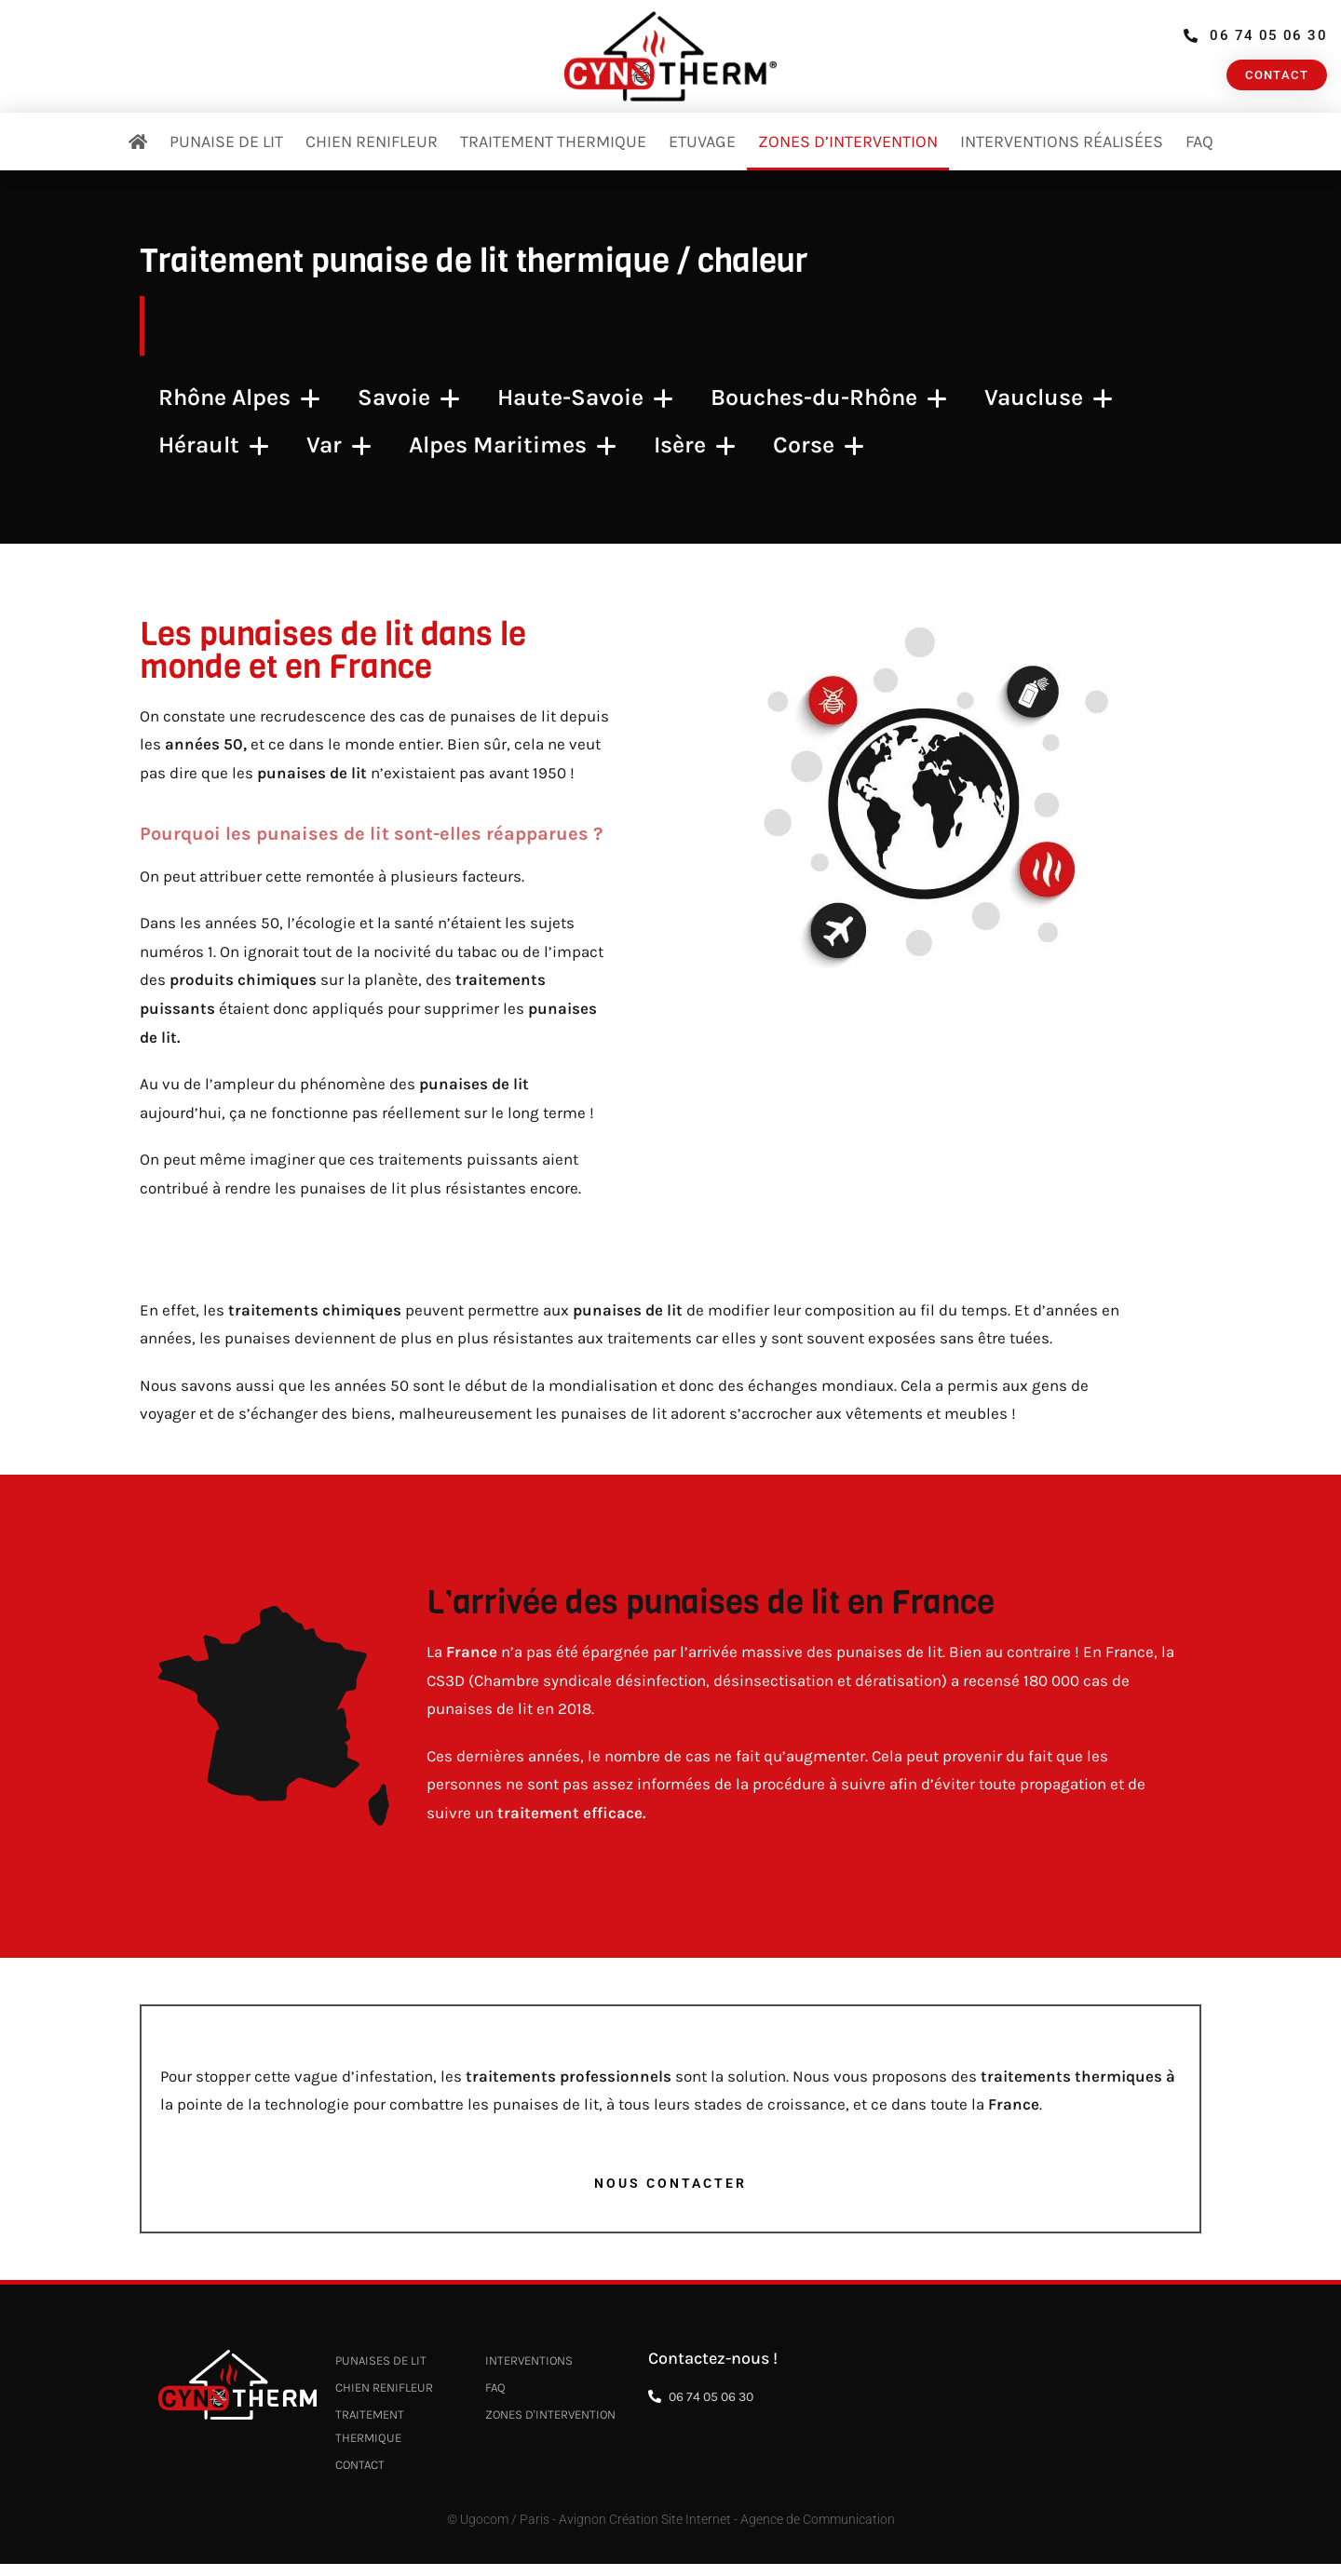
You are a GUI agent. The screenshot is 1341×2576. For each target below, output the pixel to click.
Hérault (213, 445)
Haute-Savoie (585, 398)
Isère (695, 445)
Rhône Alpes (239, 398)
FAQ (1199, 141)
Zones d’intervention (848, 141)
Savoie (409, 398)
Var (339, 445)
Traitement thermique (553, 141)
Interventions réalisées (1061, 141)
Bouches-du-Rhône (829, 398)
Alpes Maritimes (512, 445)
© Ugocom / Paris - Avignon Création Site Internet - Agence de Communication (670, 2533)
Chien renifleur (371, 141)
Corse (818, 445)
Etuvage (702, 141)
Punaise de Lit (226, 141)
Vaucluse (1048, 398)
